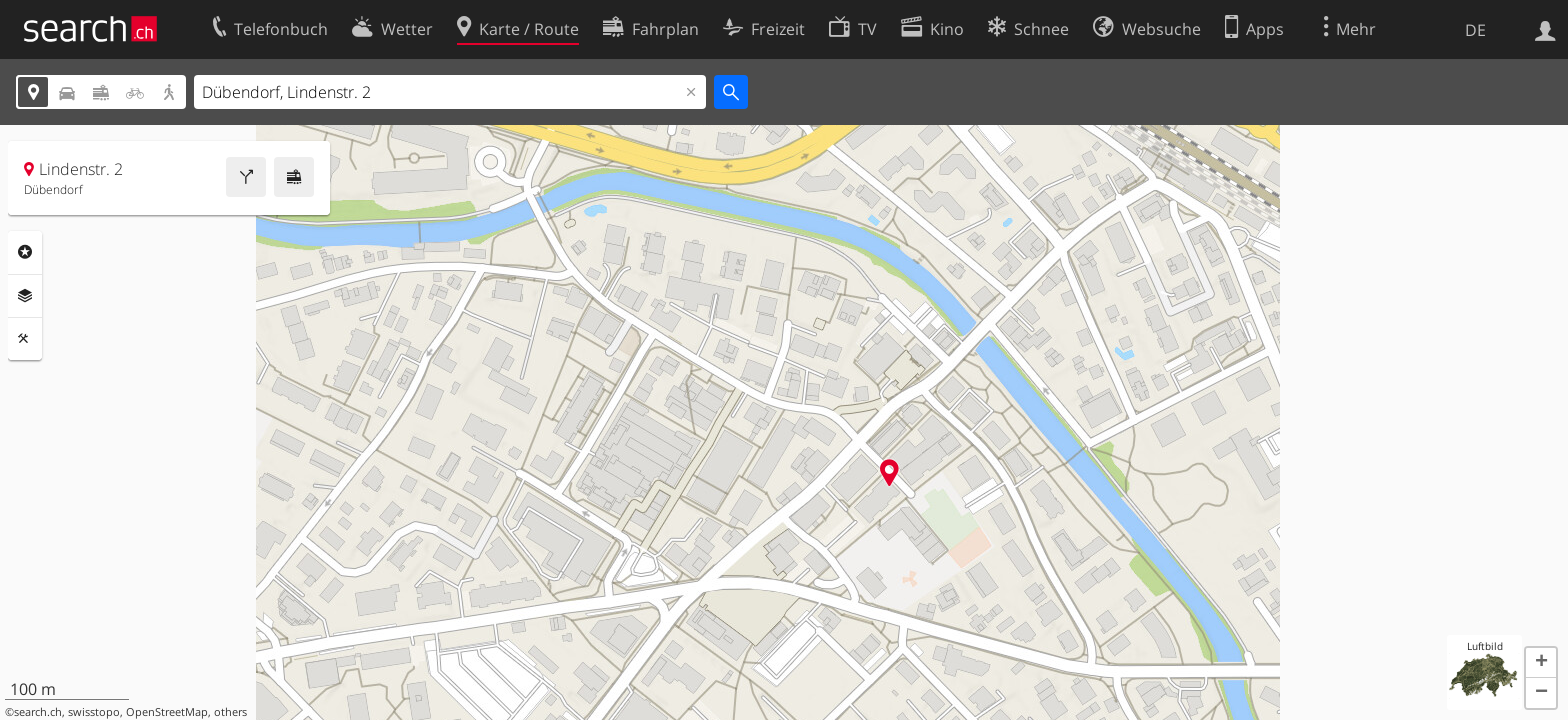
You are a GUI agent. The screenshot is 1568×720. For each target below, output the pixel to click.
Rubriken (25, 252)
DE (1475, 30)
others (230, 712)
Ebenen (25, 296)
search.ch (38, 712)
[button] (1541, 663)
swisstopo (94, 712)
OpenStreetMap (167, 712)
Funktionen (25, 339)
